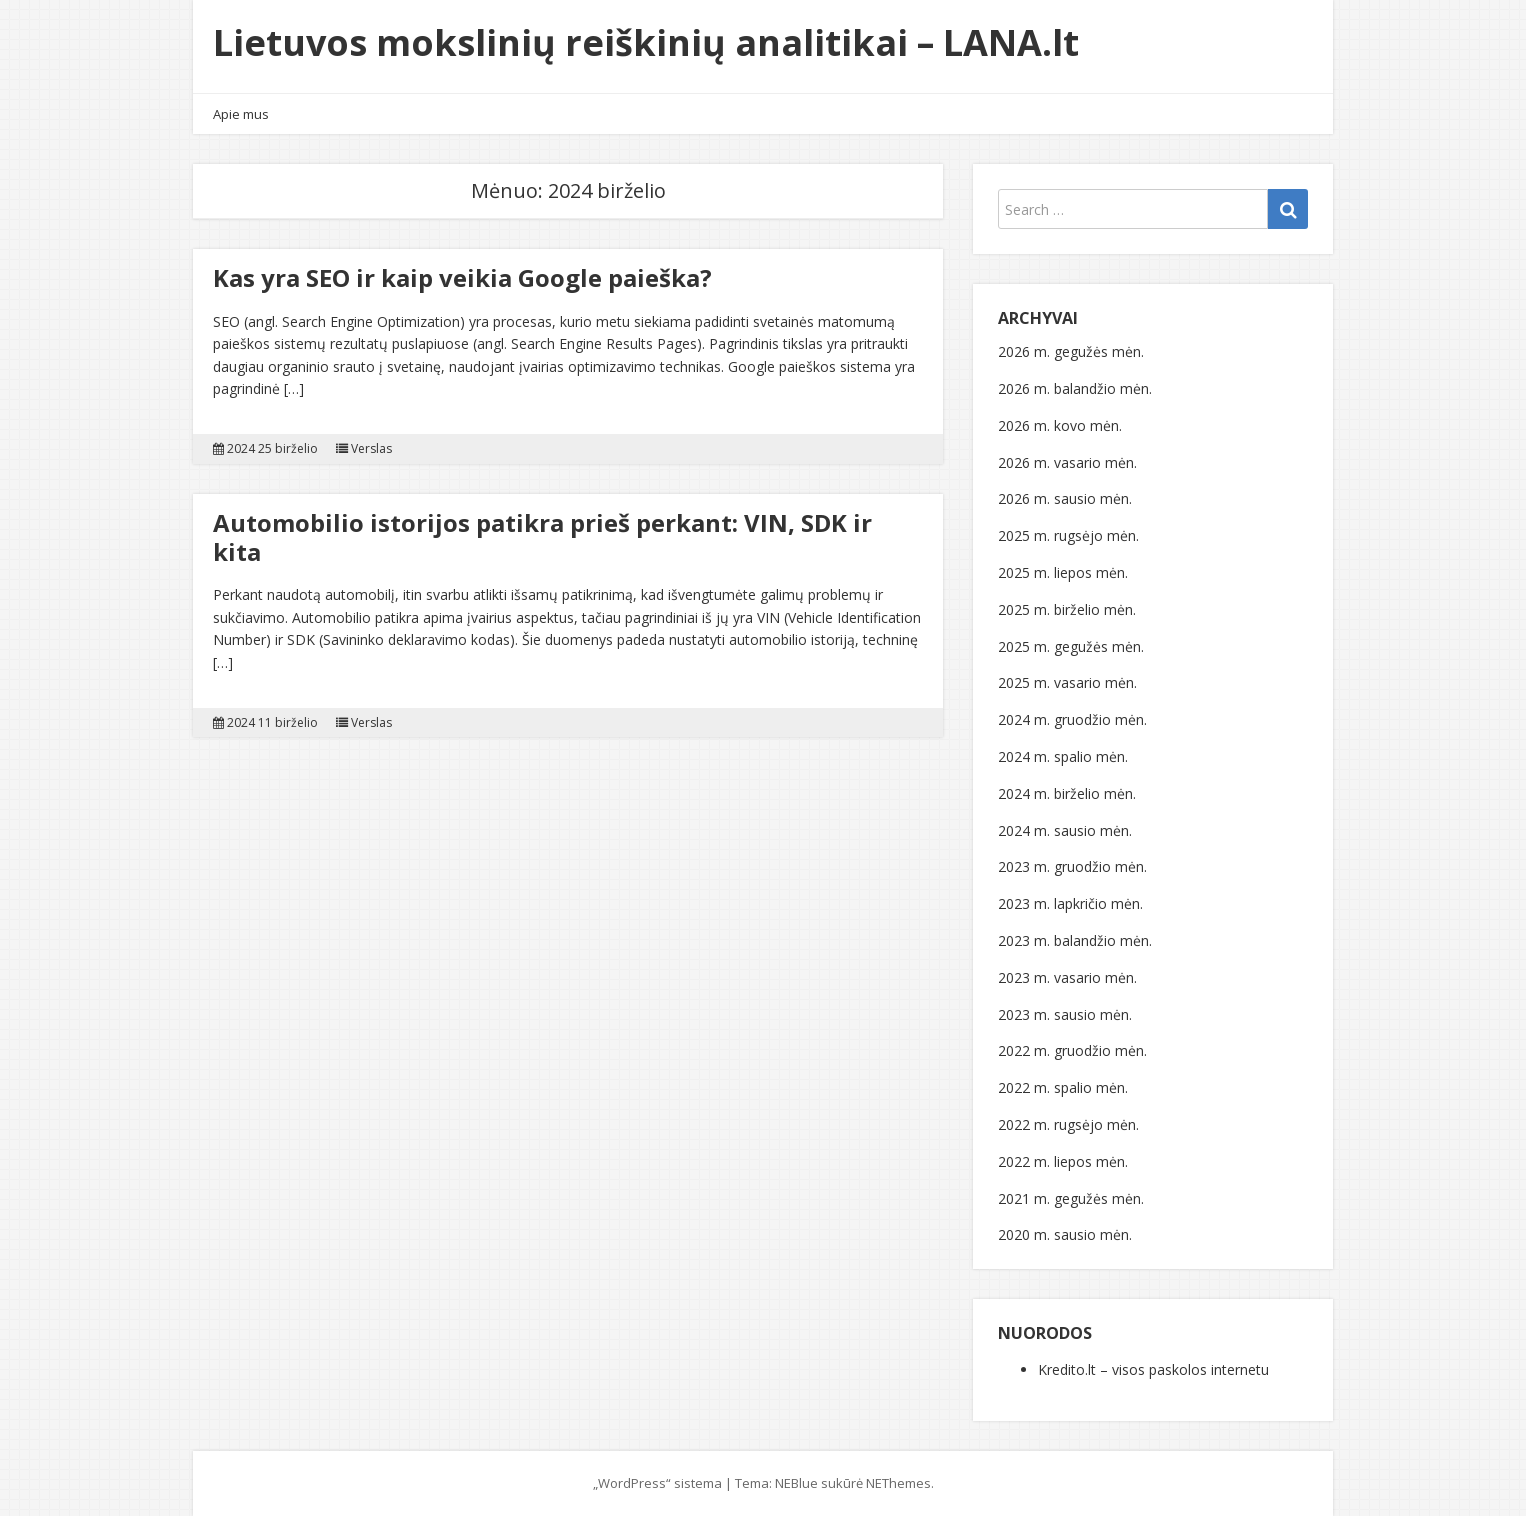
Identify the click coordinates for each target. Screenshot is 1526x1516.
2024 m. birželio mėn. (1067, 793)
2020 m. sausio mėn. (1065, 1234)
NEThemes (898, 1483)
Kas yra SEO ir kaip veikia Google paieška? (462, 277)
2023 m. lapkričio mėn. (1070, 903)
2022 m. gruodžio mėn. (1072, 1050)
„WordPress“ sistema (657, 1483)
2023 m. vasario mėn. (1067, 977)
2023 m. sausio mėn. (1065, 1014)
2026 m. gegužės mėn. (1071, 351)
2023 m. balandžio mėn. (1075, 940)
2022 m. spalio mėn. (1063, 1087)
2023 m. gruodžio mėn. (1072, 866)
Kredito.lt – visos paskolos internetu (1153, 1369)
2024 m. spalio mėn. (1063, 756)
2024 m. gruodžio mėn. (1072, 719)
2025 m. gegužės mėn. (1071, 646)
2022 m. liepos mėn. (1063, 1161)
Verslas (371, 449)
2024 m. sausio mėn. (1065, 830)
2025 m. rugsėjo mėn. (1068, 535)
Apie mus (241, 114)
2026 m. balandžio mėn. (1075, 388)
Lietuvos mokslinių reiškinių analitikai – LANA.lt (646, 42)
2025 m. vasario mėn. (1067, 682)
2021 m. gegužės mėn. (1071, 1198)
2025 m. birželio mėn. (1067, 609)
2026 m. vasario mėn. (1067, 462)
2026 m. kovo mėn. (1060, 425)
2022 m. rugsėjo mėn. (1068, 1124)
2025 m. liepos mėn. (1063, 572)
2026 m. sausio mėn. (1065, 498)
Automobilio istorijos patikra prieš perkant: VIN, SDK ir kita (542, 537)
